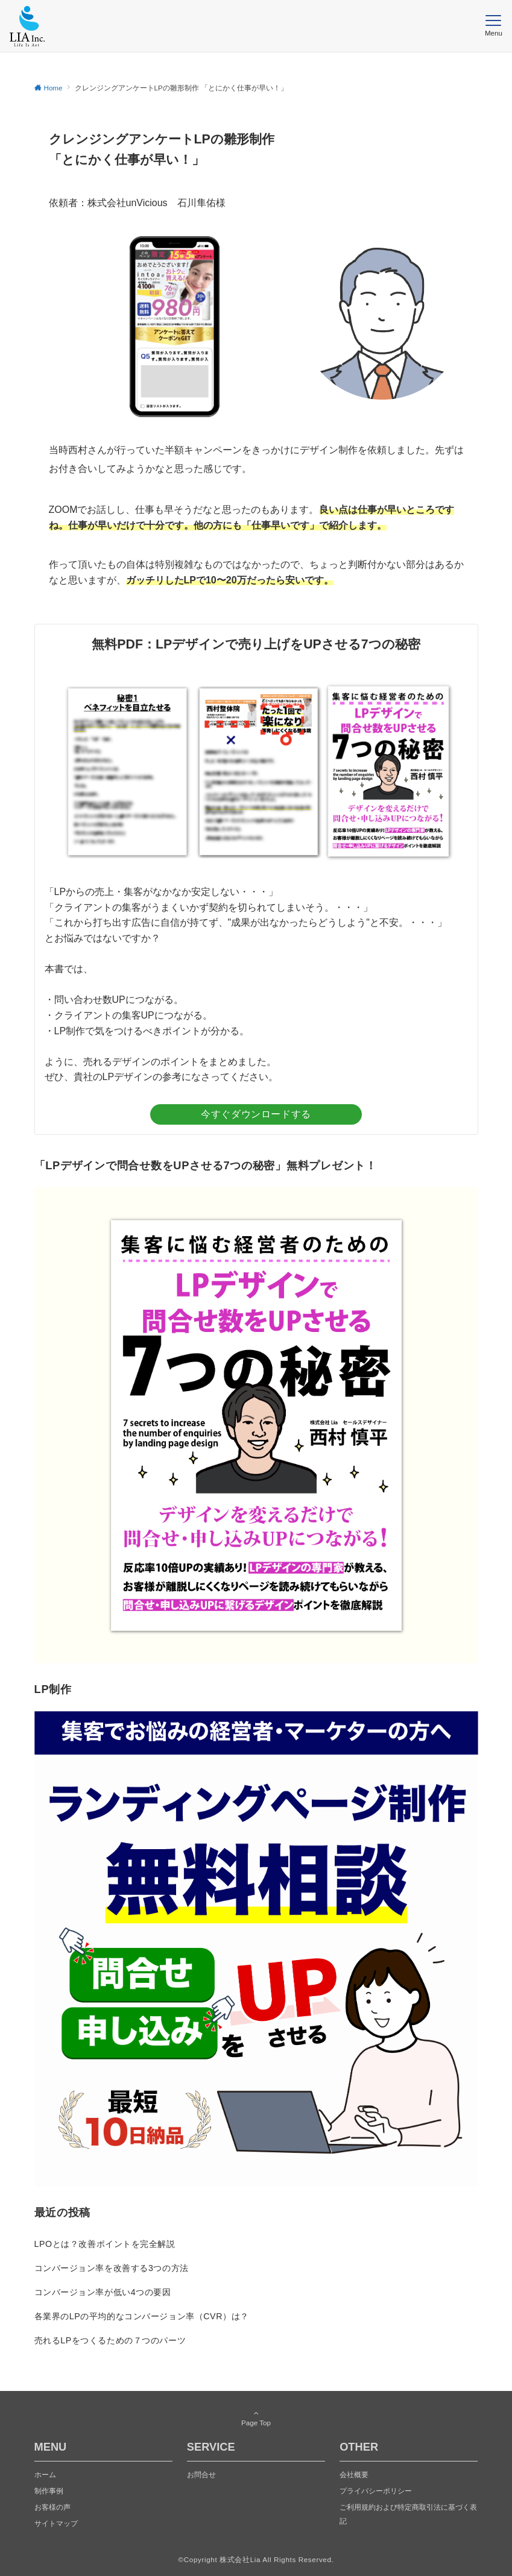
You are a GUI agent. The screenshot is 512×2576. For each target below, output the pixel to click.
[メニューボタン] (493, 26)
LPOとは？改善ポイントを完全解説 (104, 2244)
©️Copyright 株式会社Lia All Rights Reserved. (256, 2559)
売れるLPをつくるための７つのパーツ (110, 2340)
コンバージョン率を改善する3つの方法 (111, 2268)
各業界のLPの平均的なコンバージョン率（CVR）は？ (141, 2316)
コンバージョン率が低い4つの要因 (102, 2292)
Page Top (256, 2418)
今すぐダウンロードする (256, 1114)
